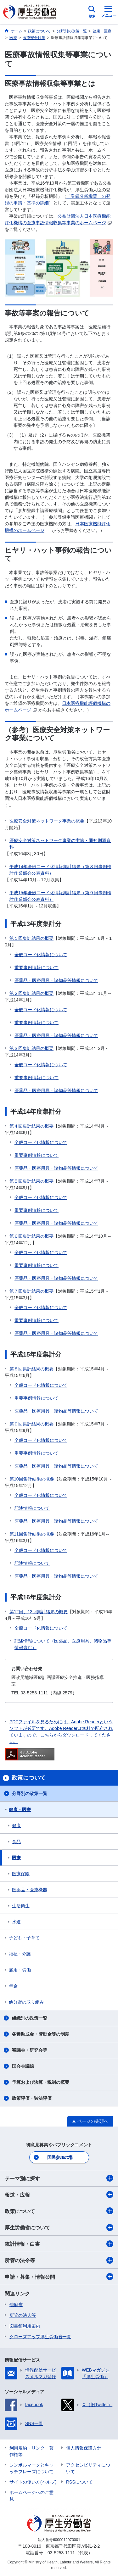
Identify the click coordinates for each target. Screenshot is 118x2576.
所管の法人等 (22, 2315)
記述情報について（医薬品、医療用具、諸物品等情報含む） (62, 1644)
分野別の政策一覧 (29, 1793)
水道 (16, 1921)
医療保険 (21, 1873)
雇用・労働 (20, 1969)
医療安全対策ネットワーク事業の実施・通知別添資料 (60, 844)
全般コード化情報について (40, 954)
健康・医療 (20, 1809)
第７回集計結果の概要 (31, 1291)
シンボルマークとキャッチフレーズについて (31, 2468)
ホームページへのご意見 (31, 2495)
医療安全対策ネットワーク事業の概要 (46, 820)
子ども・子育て (24, 1937)
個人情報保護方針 (83, 2448)
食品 (16, 1841)
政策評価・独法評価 (32, 2098)
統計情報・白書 (59, 2243)
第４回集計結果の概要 (31, 1126)
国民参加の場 (59, 2157)
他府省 (16, 2304)
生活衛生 (21, 1905)
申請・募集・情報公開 (59, 2276)
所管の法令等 (59, 2260)
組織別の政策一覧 (29, 2018)
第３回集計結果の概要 (31, 1048)
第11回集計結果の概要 (31, 1533)
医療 (16, 1857)
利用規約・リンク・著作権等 (31, 2451)
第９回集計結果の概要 (31, 1423)
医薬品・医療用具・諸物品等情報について (56, 980)
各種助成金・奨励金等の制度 (40, 2034)
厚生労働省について (59, 2227)
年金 (13, 1985)
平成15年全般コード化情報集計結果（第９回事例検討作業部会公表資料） (60, 896)
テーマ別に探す (59, 2178)
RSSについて (79, 2481)
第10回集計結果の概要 (31, 1478)
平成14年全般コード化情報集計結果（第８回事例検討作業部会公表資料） (60, 870)
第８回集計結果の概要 (31, 1368)
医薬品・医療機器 (29, 1889)
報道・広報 (59, 2194)
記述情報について (32, 1508)
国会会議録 (23, 2066)
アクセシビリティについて (88, 2468)
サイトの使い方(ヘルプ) (32, 2481)
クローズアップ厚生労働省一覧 (40, 2336)
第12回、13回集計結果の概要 (38, 1611)
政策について (59, 2210)
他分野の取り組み (26, 2001)
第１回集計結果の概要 (31, 938)
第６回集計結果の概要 (31, 1236)
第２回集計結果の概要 (31, 993)
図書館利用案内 (24, 2325)
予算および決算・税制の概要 (40, 2082)
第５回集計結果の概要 (31, 1181)
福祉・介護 (20, 1953)
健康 (16, 1825)
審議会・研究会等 (29, 2050)
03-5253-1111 (61, 2552)
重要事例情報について (36, 967)
